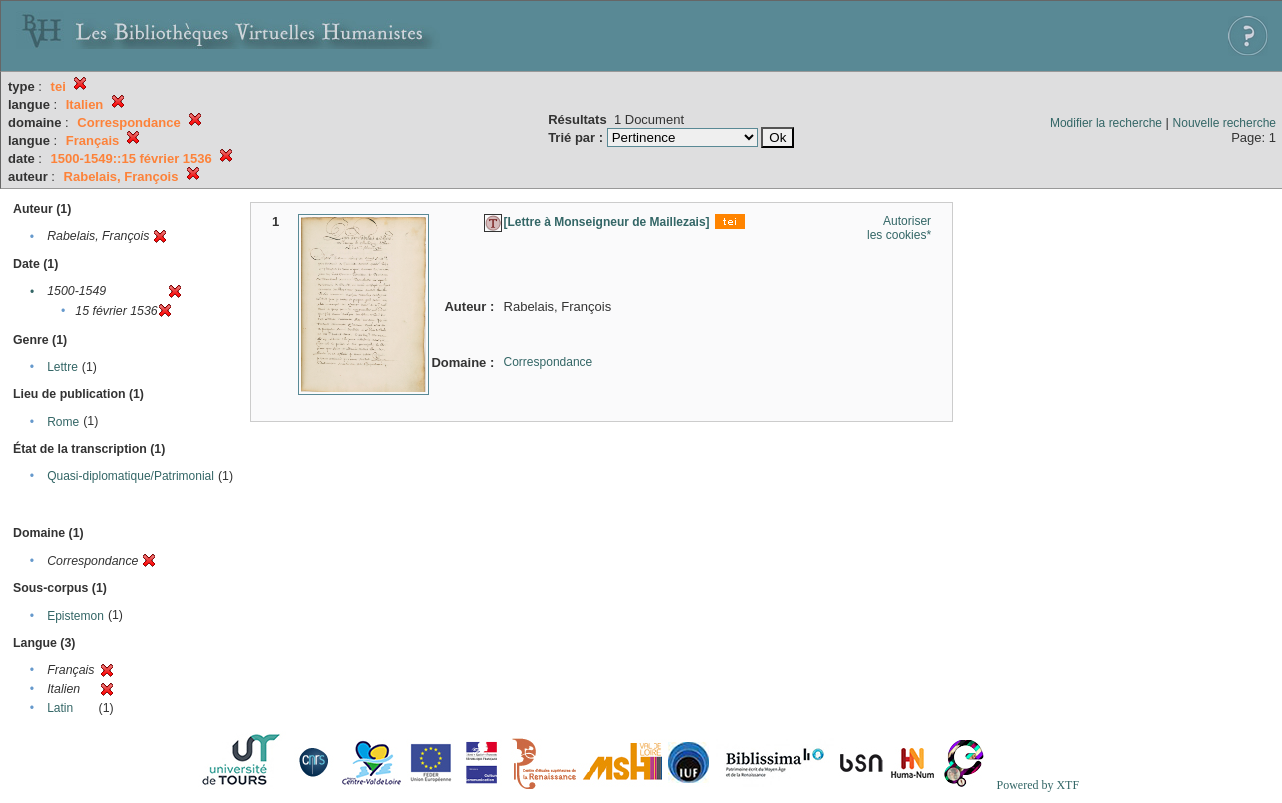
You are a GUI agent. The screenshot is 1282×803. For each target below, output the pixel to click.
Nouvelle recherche (1224, 123)
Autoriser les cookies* (899, 228)
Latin (60, 708)
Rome (63, 422)
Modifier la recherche (1106, 123)
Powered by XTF (1037, 785)
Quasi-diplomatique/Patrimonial (130, 476)
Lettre (62, 367)
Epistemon (75, 616)
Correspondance (548, 362)
